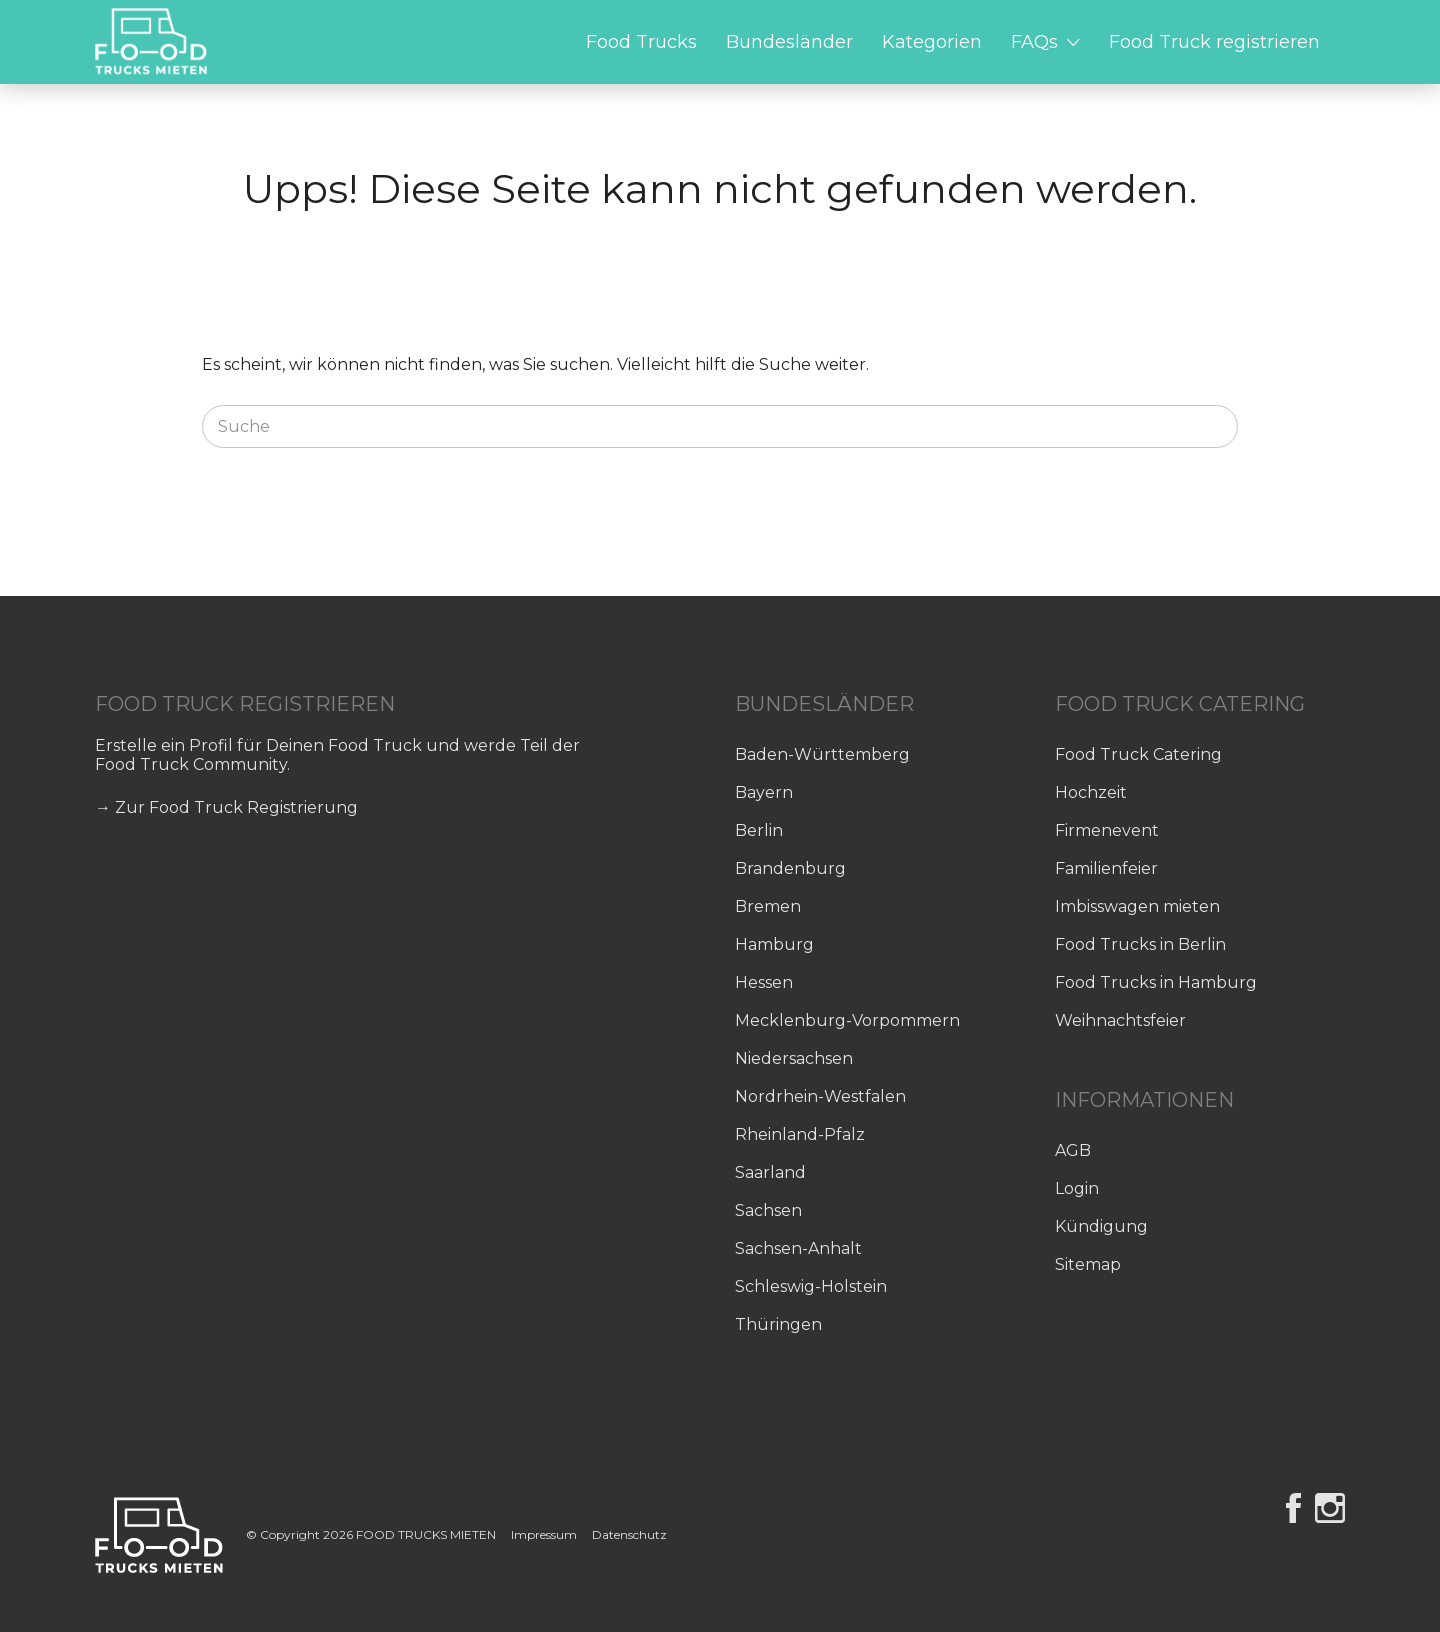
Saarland (770, 1172)
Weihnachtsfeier (1120, 1020)
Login (1077, 1188)
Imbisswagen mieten (1137, 906)
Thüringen (778, 1324)
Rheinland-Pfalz (800, 1134)
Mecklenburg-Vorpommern (847, 1020)
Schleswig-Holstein (811, 1286)
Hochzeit (1091, 792)
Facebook (1293, 1508)
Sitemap (1088, 1264)
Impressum (544, 1534)
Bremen (768, 906)
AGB (1073, 1150)
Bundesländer (789, 42)
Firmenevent (1107, 830)
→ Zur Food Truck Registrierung (226, 807)
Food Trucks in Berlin (1140, 944)
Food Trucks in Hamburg (1156, 982)
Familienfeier (1106, 868)
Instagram (1330, 1508)
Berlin (759, 830)
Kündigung (1101, 1226)
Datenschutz (629, 1534)
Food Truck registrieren (1214, 42)
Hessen (764, 982)
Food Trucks (641, 42)
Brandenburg (790, 868)
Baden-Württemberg (822, 754)
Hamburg (774, 944)
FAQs (1034, 42)
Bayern (764, 792)
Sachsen (768, 1210)
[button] (44, 1588)
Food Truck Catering (1138, 754)
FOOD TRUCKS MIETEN (427, 1534)
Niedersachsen (794, 1058)
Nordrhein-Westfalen (820, 1096)
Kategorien (932, 42)
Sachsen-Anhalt (798, 1248)
